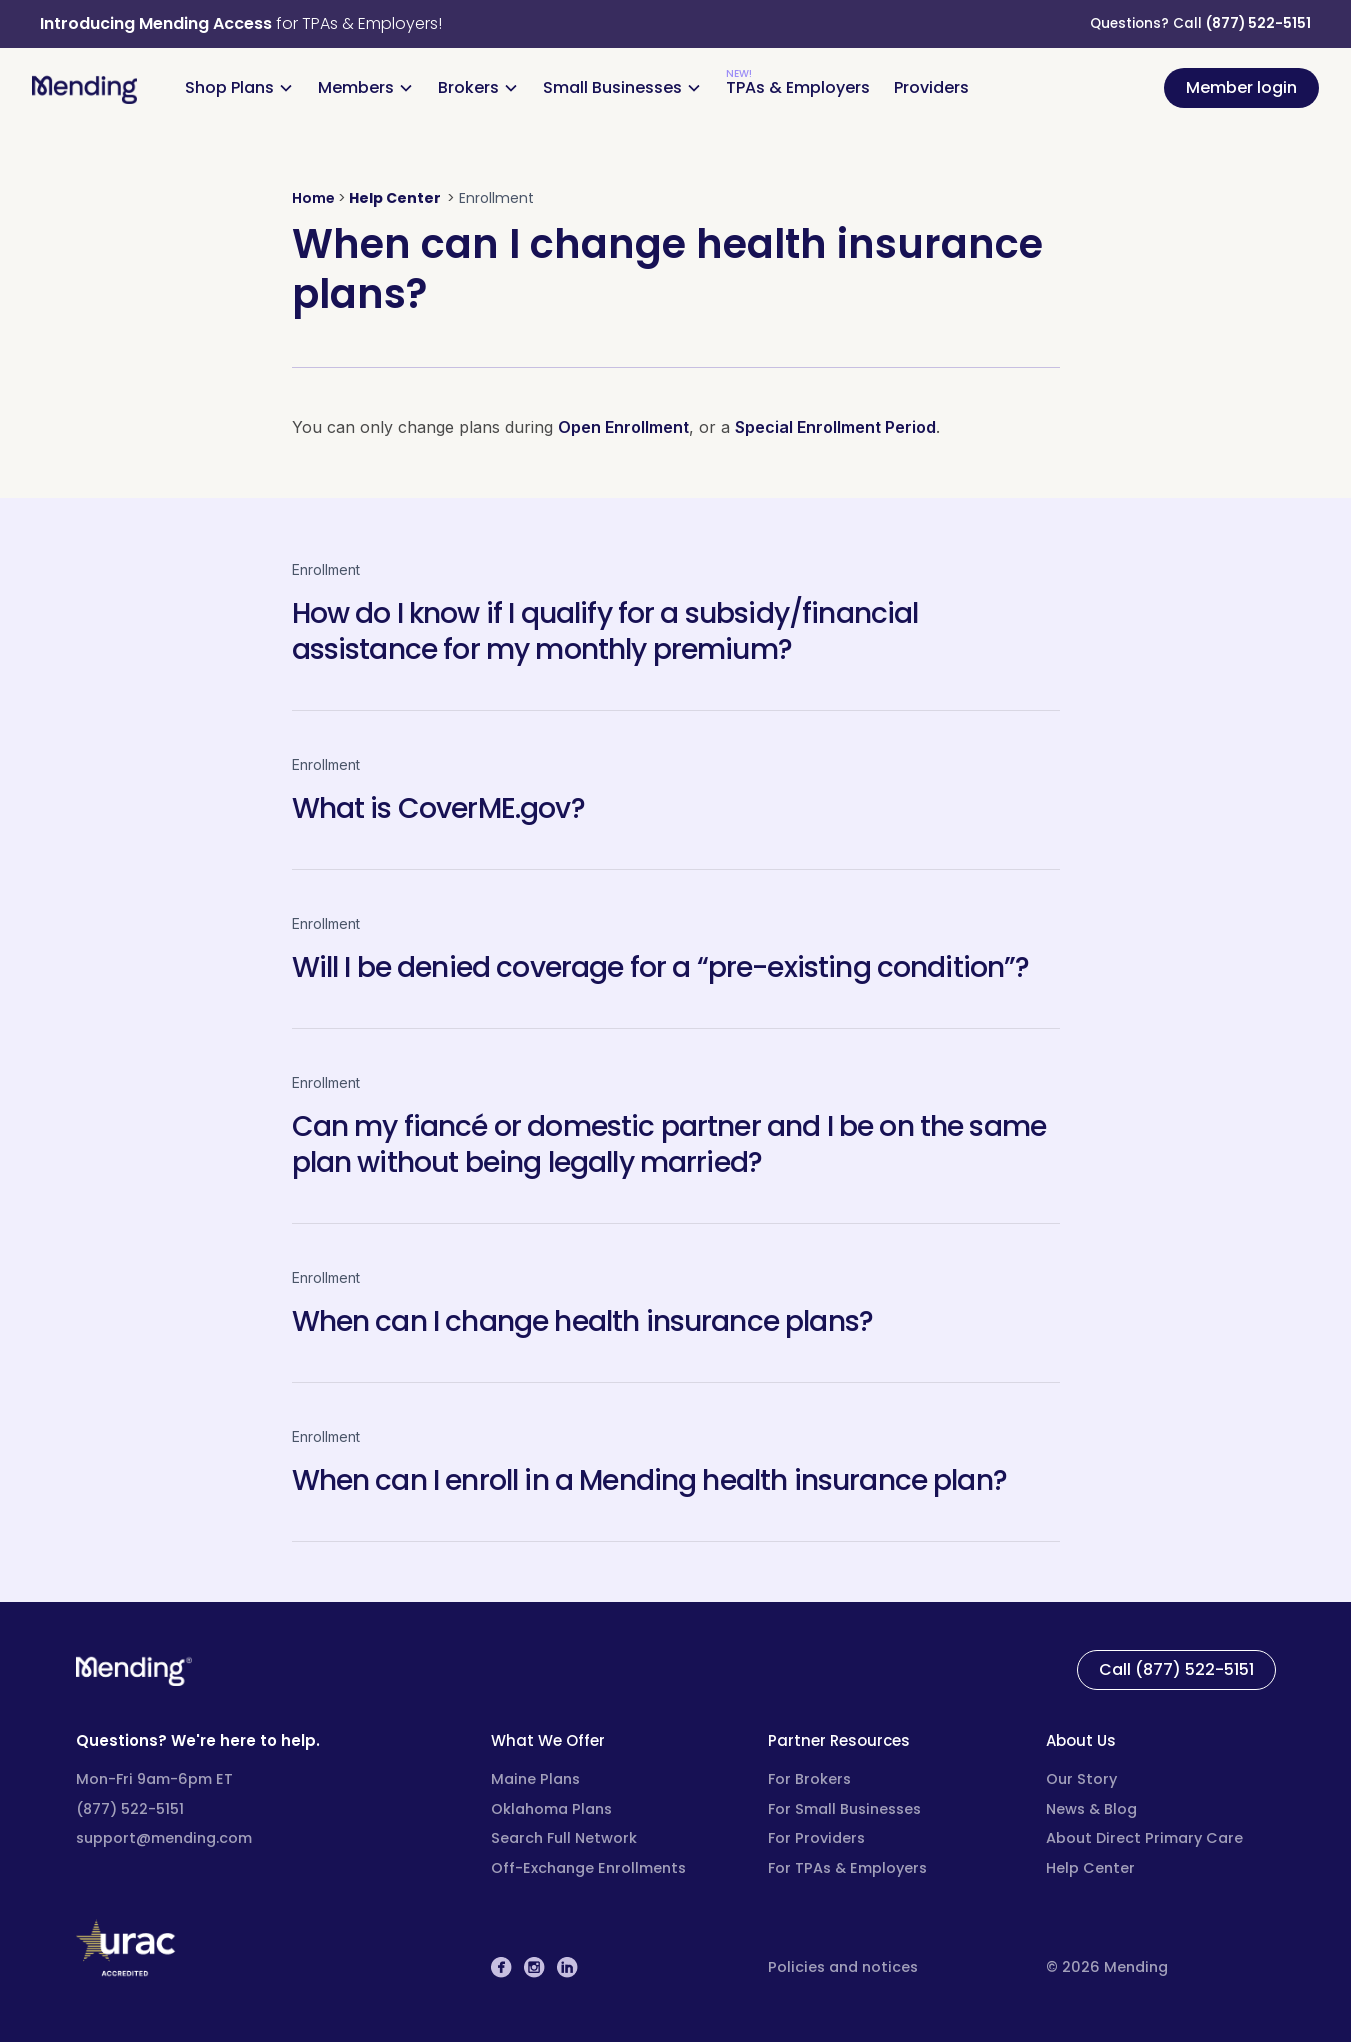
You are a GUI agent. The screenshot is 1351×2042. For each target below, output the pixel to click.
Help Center (1090, 1868)
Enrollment (326, 569)
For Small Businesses (844, 1809)
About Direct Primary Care (1144, 1838)
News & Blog (1091, 1809)
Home (313, 198)
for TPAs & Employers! (241, 23)
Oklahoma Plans (551, 1809)
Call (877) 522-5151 (1176, 1669)
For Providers (816, 1838)
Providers (931, 87)
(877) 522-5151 (1258, 23)
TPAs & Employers (798, 87)
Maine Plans (535, 1779)
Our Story (1081, 1779)
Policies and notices (843, 1967)
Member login (1241, 87)
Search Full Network (564, 1838)
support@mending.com (164, 1838)
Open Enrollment (623, 427)
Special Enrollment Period (835, 427)
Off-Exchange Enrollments (588, 1868)
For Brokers (809, 1779)
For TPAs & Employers (847, 1868)
